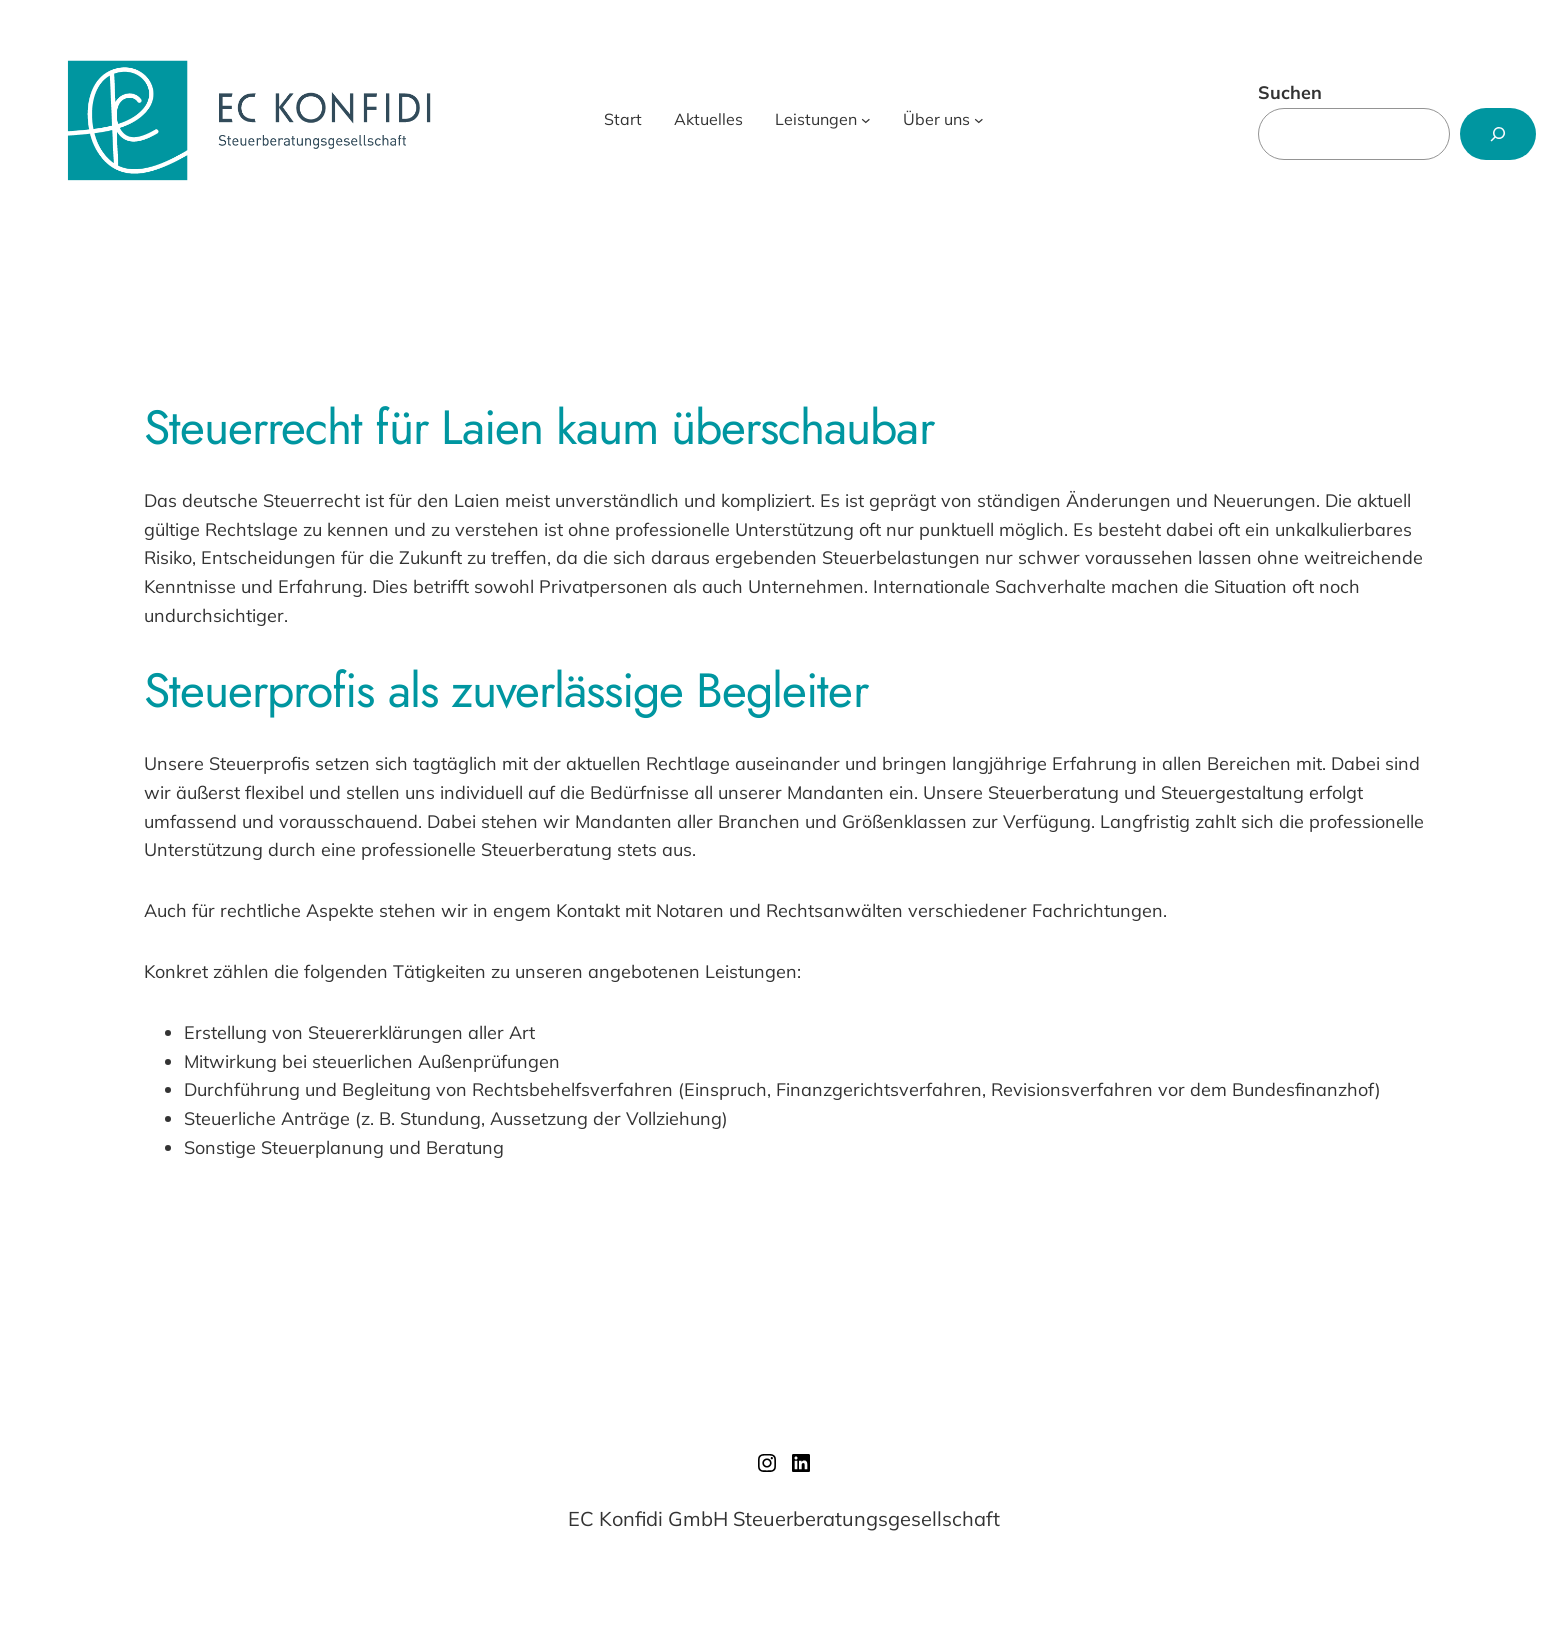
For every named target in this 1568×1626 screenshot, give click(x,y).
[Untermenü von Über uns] (979, 120)
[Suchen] (1498, 134)
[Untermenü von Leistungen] (866, 120)
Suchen (1290, 92)
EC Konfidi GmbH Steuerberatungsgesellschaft (784, 1518)
